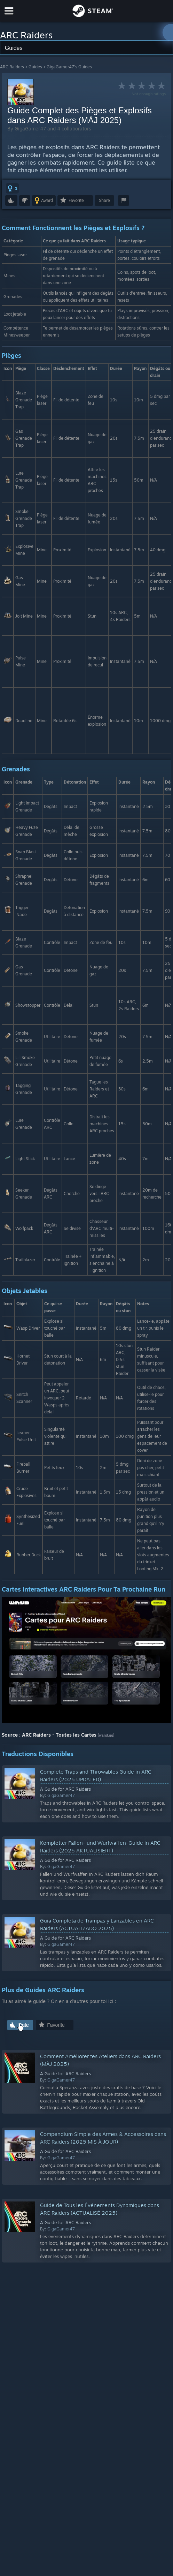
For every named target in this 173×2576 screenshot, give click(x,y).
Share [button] (104, 200)
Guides (35, 66)
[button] (12, 188)
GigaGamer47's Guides (69, 66)
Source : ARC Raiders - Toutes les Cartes (49, 1735)
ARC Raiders (12, 66)
